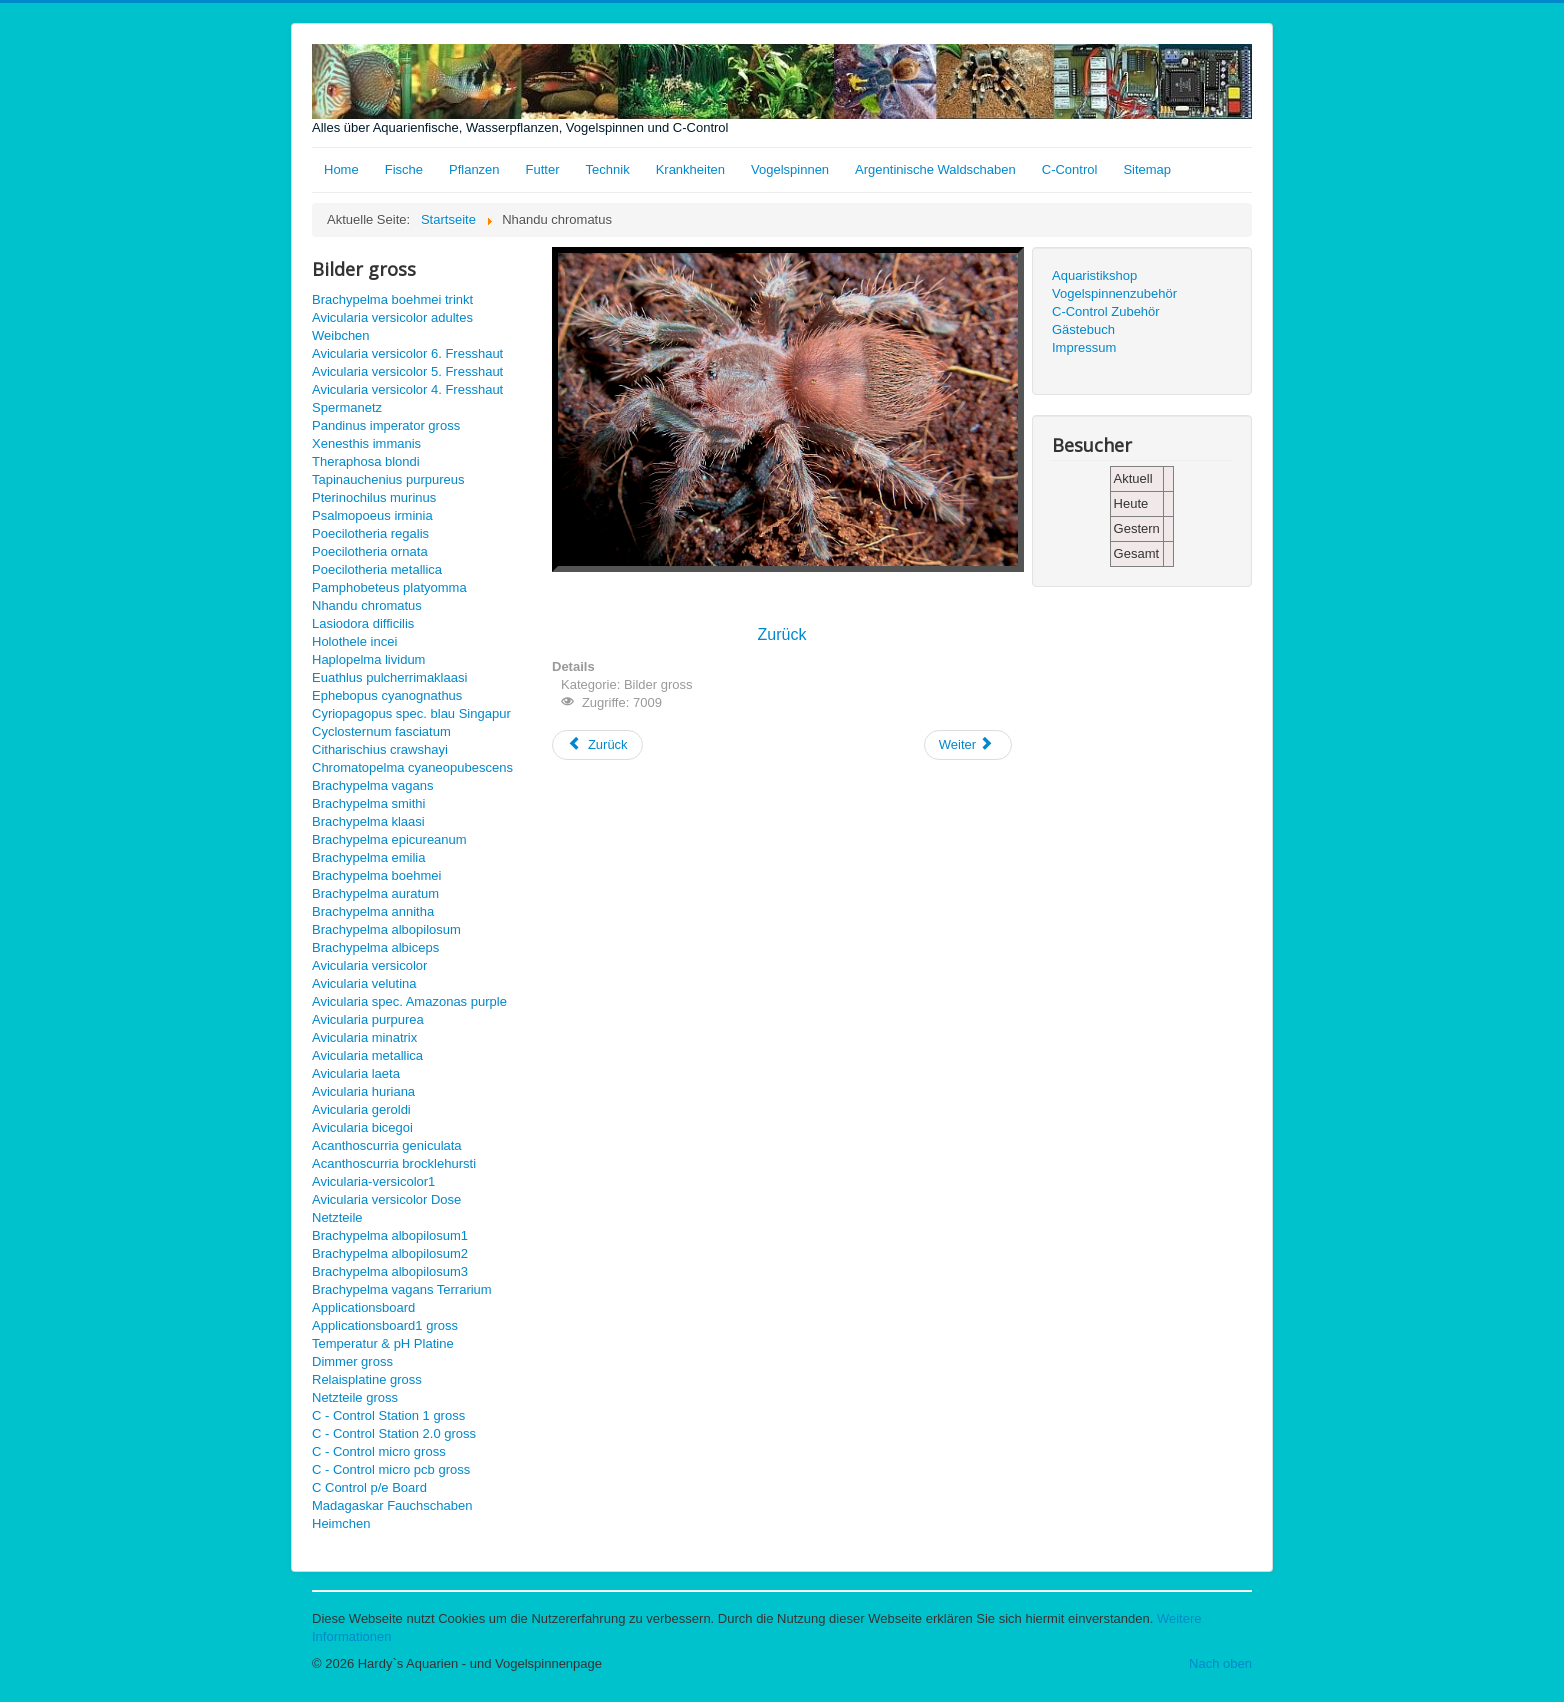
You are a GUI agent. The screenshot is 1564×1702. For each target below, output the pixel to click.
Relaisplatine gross (367, 1379)
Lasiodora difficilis (363, 623)
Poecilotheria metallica (377, 569)
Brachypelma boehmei (376, 875)
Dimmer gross (352, 1361)
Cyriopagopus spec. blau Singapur (411, 713)
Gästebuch (1083, 329)
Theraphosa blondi (366, 461)
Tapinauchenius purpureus (388, 479)
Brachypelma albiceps (375, 947)
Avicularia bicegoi (362, 1127)
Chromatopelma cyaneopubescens (412, 767)
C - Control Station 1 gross (388, 1415)
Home (341, 169)
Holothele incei (354, 641)
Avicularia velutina (364, 983)
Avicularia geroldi (361, 1109)
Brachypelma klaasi (368, 821)
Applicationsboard (363, 1307)
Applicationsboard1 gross (385, 1325)
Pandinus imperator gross (386, 425)
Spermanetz (347, 407)
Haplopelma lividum (368, 659)
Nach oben (1220, 1663)
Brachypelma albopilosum (386, 929)
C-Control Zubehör (1106, 311)
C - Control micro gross (379, 1451)
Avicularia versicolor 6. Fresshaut (407, 353)
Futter (543, 169)
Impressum (1084, 347)
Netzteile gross (355, 1397)
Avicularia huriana (363, 1091)
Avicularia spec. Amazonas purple (409, 1001)
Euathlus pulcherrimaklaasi (389, 677)
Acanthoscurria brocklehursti (394, 1163)
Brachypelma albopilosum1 (390, 1235)
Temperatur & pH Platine (383, 1343)
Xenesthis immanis (366, 443)
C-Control (1070, 169)
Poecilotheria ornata (370, 551)
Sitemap (1147, 169)
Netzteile (337, 1217)
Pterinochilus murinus (374, 497)
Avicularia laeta (356, 1073)
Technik (608, 169)
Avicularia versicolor (369, 965)
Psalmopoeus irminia (372, 515)
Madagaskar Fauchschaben (392, 1505)
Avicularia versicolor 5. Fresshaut (407, 371)
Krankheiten (690, 169)
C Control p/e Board (369, 1487)
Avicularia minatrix (364, 1037)
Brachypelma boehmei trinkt (392, 299)
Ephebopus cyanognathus (387, 695)
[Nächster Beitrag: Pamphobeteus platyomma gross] (968, 745)
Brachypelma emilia (368, 857)
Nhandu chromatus (367, 605)
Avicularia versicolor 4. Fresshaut (407, 389)
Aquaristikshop (1094, 275)
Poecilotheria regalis (370, 533)
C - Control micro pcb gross (391, 1469)
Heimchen (341, 1523)
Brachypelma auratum (375, 893)
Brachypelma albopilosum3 (390, 1271)
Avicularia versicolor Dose (386, 1199)
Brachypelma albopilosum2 (390, 1253)
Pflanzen (474, 169)
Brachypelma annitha (373, 911)
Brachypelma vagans (372, 785)
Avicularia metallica (367, 1055)
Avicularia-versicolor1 (373, 1181)
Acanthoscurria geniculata (387, 1145)
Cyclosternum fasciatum (381, 731)
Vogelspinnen (790, 169)
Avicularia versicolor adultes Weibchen (392, 326)
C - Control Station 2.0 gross (394, 1433)
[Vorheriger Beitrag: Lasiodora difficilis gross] (597, 745)
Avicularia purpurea (368, 1019)
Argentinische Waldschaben (935, 169)
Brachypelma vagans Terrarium (402, 1289)
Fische (404, 169)
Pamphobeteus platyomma (389, 587)
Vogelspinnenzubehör (1114, 293)
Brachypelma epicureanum (389, 839)
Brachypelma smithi (368, 803)
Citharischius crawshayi (380, 749)
